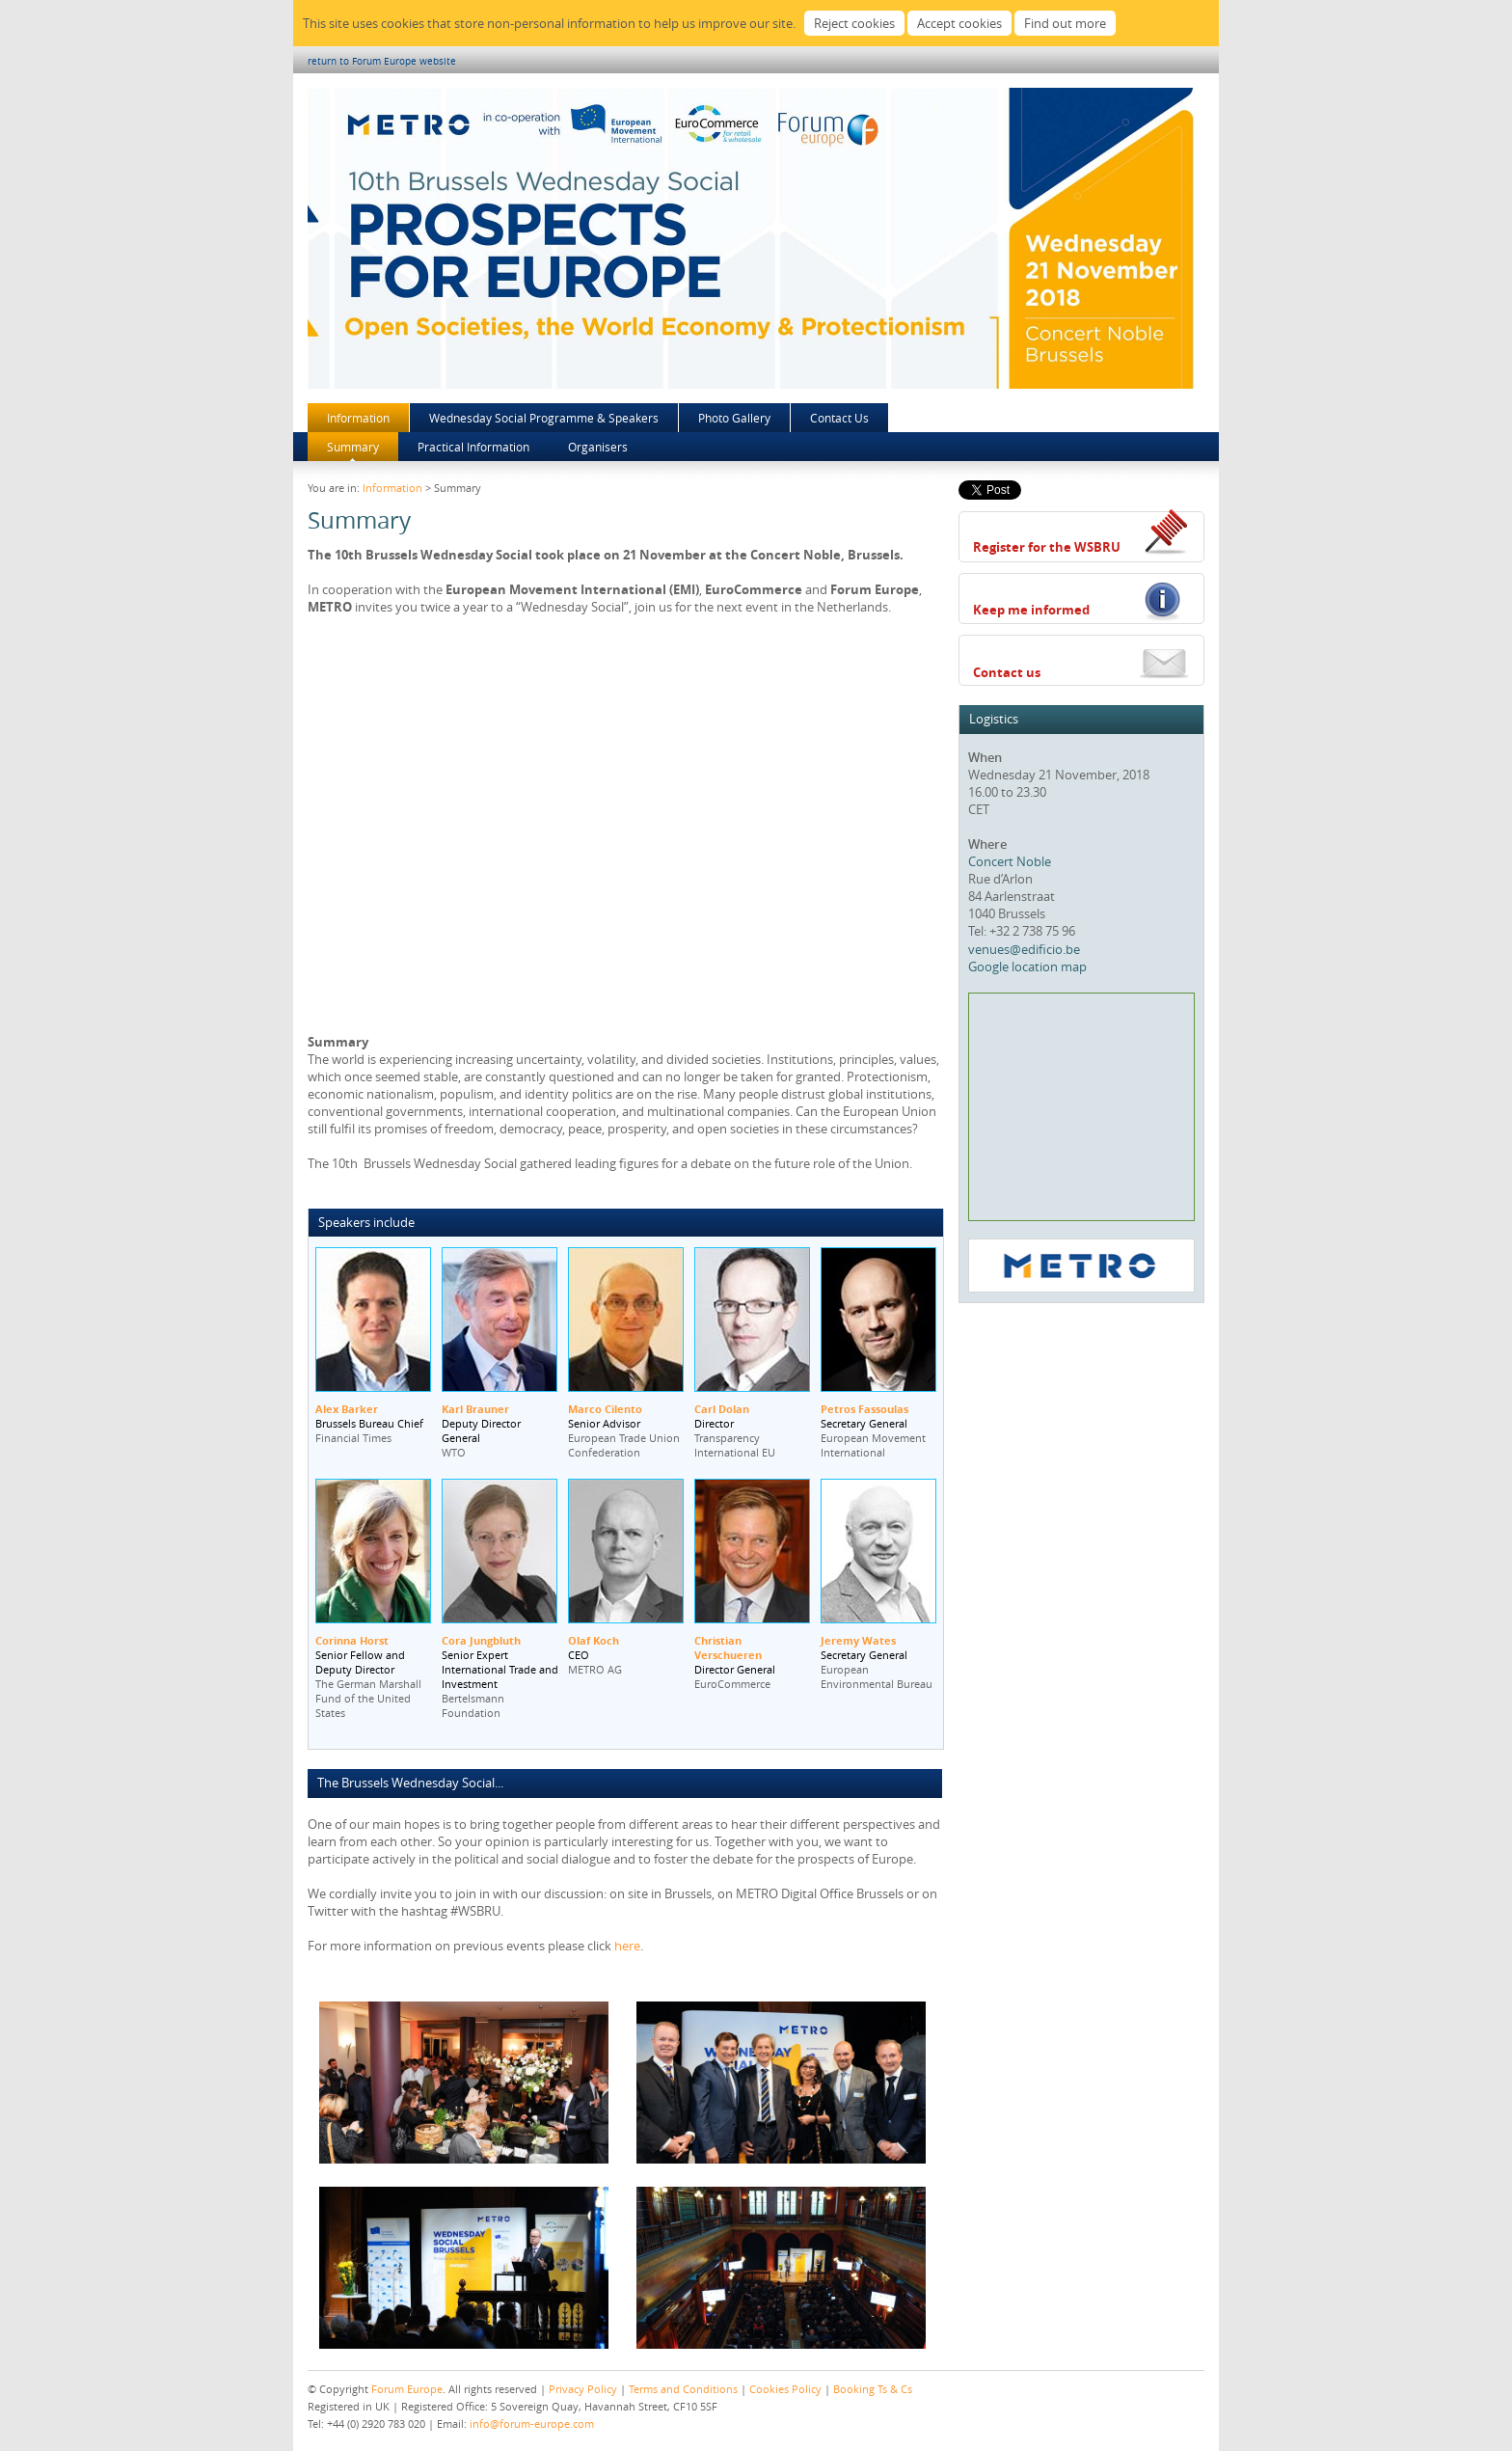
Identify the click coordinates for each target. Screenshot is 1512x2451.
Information (358, 417)
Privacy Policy (583, 2389)
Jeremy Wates (858, 1640)
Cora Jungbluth (481, 1640)
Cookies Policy (785, 2389)
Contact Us (839, 417)
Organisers (598, 446)
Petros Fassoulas (864, 1409)
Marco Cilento (605, 1409)
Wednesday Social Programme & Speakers (544, 417)
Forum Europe (407, 2389)
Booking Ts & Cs (872, 2389)
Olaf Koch (593, 1640)
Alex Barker (346, 1409)
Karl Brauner (475, 1409)
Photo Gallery (734, 417)
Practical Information (473, 446)
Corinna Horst (352, 1640)
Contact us (1006, 672)
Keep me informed (1031, 609)
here (627, 1945)
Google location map (1027, 966)
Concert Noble (1009, 861)
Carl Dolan (721, 1409)
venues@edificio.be (1024, 949)
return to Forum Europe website (382, 61)
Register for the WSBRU (1046, 547)
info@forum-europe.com (532, 2423)
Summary (353, 446)
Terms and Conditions (683, 2389)
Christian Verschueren (728, 1647)
